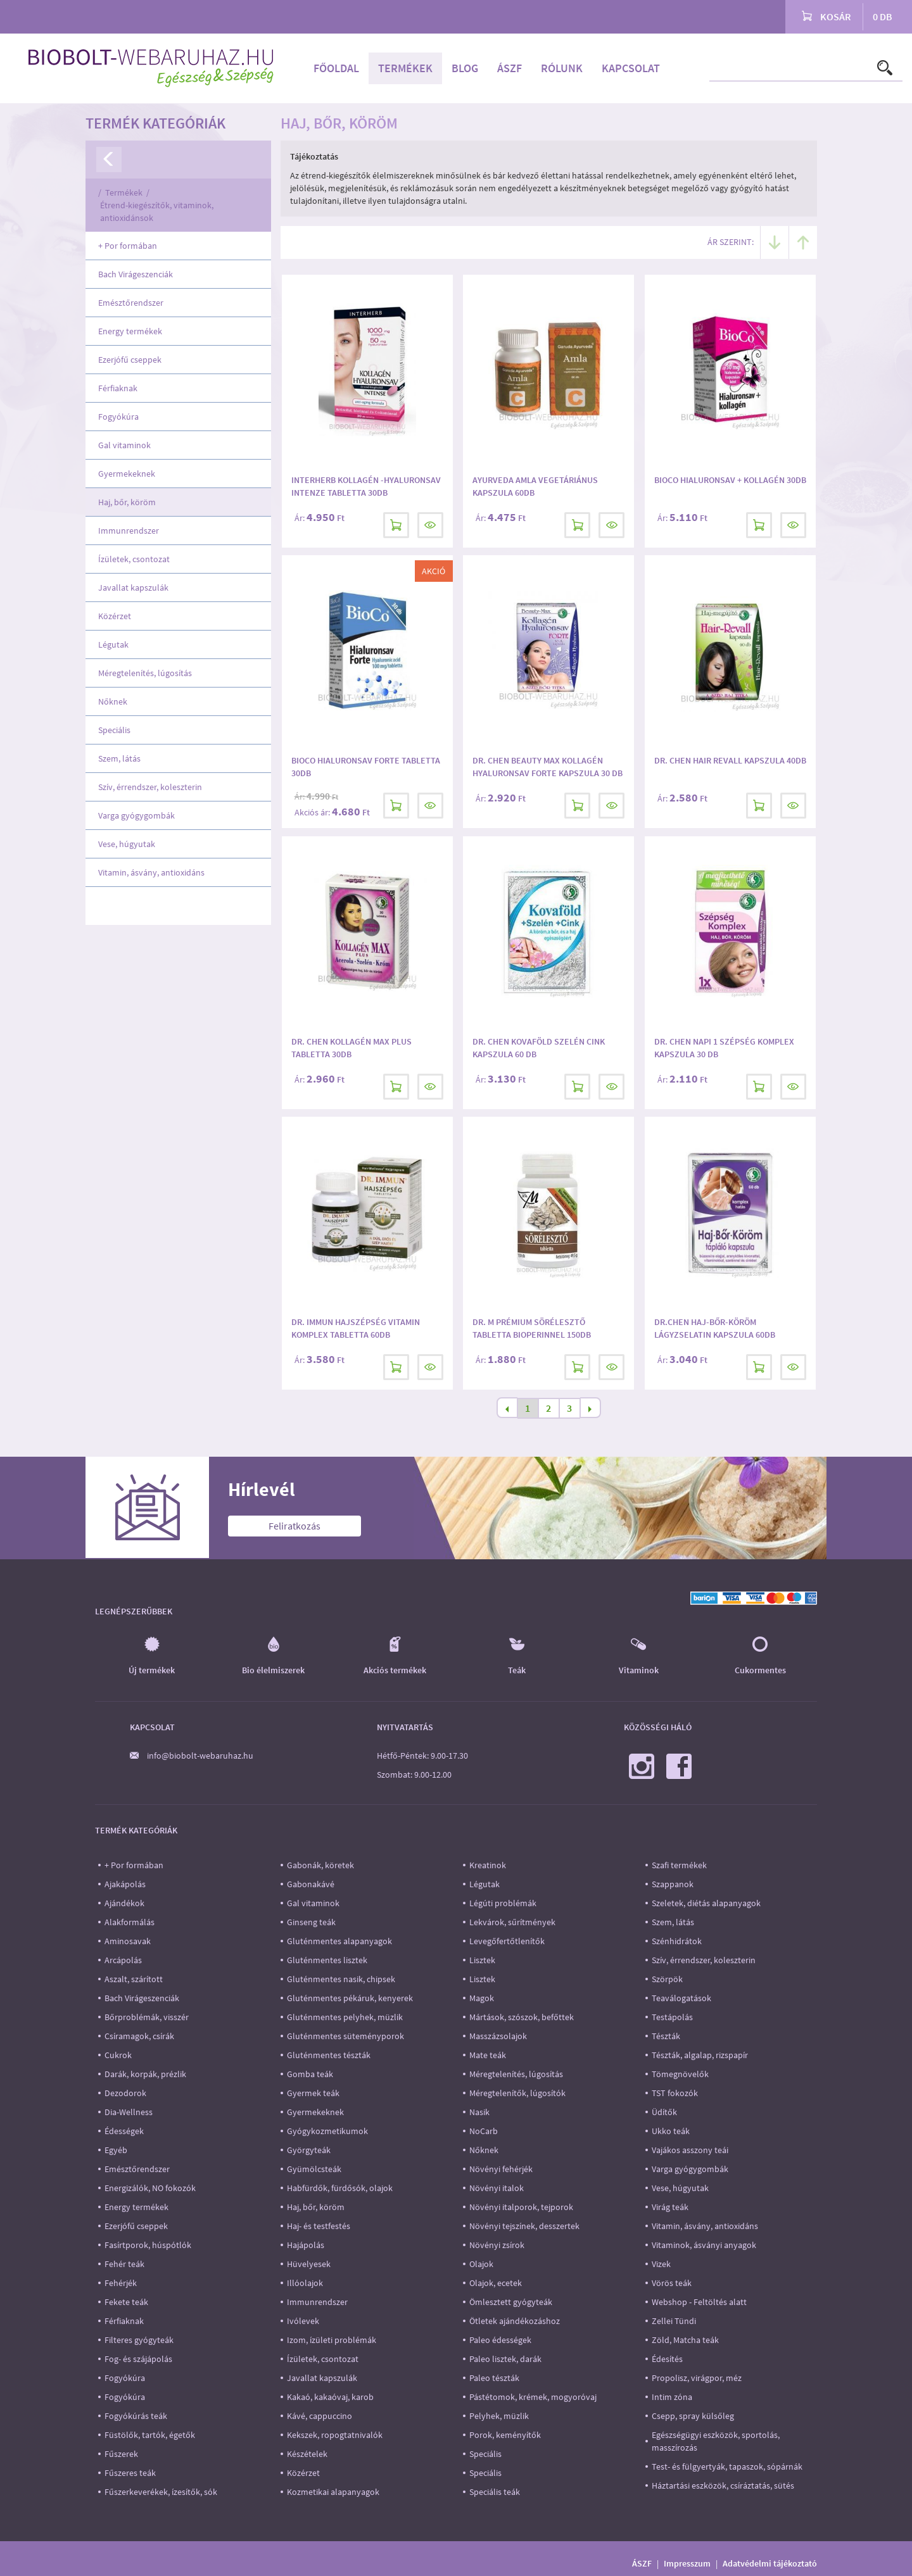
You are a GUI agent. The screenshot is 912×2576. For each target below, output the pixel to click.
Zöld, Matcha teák (685, 2340)
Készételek (307, 2454)
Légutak (113, 644)
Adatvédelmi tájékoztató (770, 2563)
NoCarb (483, 2131)
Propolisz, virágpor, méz (697, 2378)
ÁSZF (509, 68)
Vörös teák (672, 2283)
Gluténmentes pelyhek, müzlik (345, 2017)
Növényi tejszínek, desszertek (524, 2226)
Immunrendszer (128, 530)
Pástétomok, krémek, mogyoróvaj (533, 2397)
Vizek (661, 2264)
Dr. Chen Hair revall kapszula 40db (730, 760)
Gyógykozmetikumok (327, 2131)
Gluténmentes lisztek (327, 1960)
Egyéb (115, 2150)
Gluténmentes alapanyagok (339, 1941)
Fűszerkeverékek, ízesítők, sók (160, 2491)
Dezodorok (125, 2093)
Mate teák (487, 2055)
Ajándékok (124, 1903)
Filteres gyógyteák (139, 2340)
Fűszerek (121, 2454)
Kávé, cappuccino (319, 2416)
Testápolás (672, 2017)
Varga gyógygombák (136, 815)
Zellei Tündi (674, 2321)
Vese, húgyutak (126, 844)
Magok (481, 1998)
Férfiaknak (117, 388)
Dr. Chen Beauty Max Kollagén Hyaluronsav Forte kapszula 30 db (547, 767)
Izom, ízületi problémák (331, 2340)
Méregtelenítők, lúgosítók (517, 2093)
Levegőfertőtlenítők (507, 1941)
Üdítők (664, 2112)
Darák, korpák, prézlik (145, 2074)
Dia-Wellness (128, 2112)
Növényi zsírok (496, 2245)
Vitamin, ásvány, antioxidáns (151, 872)
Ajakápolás (125, 1884)
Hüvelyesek (309, 2264)
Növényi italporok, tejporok (521, 2207)
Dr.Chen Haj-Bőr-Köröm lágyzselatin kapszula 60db (714, 1328)
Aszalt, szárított (133, 1979)
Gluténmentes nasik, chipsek (341, 1979)
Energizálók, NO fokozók (150, 2188)
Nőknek (112, 701)
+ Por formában (127, 245)
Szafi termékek (679, 1865)
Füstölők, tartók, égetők (149, 2435)
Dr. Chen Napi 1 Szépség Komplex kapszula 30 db (724, 1048)
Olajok (481, 2264)
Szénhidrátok (677, 1941)
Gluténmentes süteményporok (345, 2036)
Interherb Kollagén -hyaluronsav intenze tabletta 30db (366, 486)
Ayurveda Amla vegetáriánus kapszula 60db (535, 486)
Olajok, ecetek (495, 2283)
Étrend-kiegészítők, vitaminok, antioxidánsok (156, 211)
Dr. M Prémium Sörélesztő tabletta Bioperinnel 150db (531, 1328)
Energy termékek (130, 331)
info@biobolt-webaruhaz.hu (200, 1755)
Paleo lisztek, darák (505, 2359)
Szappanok (673, 1884)
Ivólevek (303, 2321)
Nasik (479, 2112)
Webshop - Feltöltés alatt (699, 2302)
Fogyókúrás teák (135, 2416)
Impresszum (687, 2563)
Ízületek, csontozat (134, 559)
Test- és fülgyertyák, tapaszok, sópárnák (727, 2466)
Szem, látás (119, 758)
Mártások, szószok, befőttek (521, 2017)
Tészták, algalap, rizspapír (700, 2055)
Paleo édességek (500, 2340)
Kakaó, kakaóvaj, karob (330, 2397)
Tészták (666, 2036)
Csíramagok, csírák (139, 2036)
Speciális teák (494, 2491)
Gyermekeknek (126, 473)
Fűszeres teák (130, 2473)
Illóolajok (305, 2283)
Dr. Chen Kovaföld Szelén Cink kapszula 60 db (538, 1048)
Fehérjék (120, 2283)
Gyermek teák (313, 2093)
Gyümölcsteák (314, 2169)
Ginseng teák (311, 1922)
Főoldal (336, 68)
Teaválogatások (681, 1998)
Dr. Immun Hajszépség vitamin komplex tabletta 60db (355, 1328)
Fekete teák (126, 2302)
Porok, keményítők (505, 2435)
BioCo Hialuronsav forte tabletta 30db (365, 767)
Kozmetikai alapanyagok (333, 2491)
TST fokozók (675, 2093)
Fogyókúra (118, 416)
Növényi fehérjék (501, 2169)
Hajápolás (305, 2245)
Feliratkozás (294, 1525)
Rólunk (562, 68)
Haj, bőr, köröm (127, 502)
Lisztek (482, 1960)
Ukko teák (671, 2131)
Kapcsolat (631, 68)
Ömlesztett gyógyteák (510, 2302)
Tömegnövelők (680, 2074)
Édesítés (667, 2359)
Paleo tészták (494, 2378)
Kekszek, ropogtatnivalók (335, 2435)
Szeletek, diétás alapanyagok (706, 1903)
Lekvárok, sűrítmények (512, 1922)
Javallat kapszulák (133, 587)
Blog (465, 68)
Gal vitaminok (124, 445)
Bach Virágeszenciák (135, 274)
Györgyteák (309, 2150)
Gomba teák (310, 2074)
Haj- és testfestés (318, 2226)
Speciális (114, 730)
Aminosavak (127, 1941)
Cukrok (118, 2055)
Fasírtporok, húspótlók (147, 2245)
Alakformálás (129, 1922)
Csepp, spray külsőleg (693, 2416)
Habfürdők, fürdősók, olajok (340, 2188)
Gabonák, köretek (320, 1865)
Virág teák (670, 2207)
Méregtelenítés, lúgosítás (145, 673)
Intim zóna (672, 2397)
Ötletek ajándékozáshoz (514, 2321)
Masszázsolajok (498, 2036)
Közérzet (114, 616)
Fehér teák (124, 2264)
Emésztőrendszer (130, 302)
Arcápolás (123, 1960)
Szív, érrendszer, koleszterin (150, 787)
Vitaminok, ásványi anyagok (704, 2245)
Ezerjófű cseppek (130, 359)
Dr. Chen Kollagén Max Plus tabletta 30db (351, 1048)
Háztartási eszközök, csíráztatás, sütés (723, 2485)
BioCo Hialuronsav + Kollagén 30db (730, 480)
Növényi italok (496, 2188)
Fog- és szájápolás (138, 2359)
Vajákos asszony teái (690, 2150)
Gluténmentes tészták (328, 2055)
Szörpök (667, 1979)
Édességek (124, 2131)
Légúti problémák (502, 1903)
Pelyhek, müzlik (499, 2416)
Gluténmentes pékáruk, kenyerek (350, 1998)
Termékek (405, 68)
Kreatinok (487, 1865)
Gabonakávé (310, 1884)
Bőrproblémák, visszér (146, 2017)
